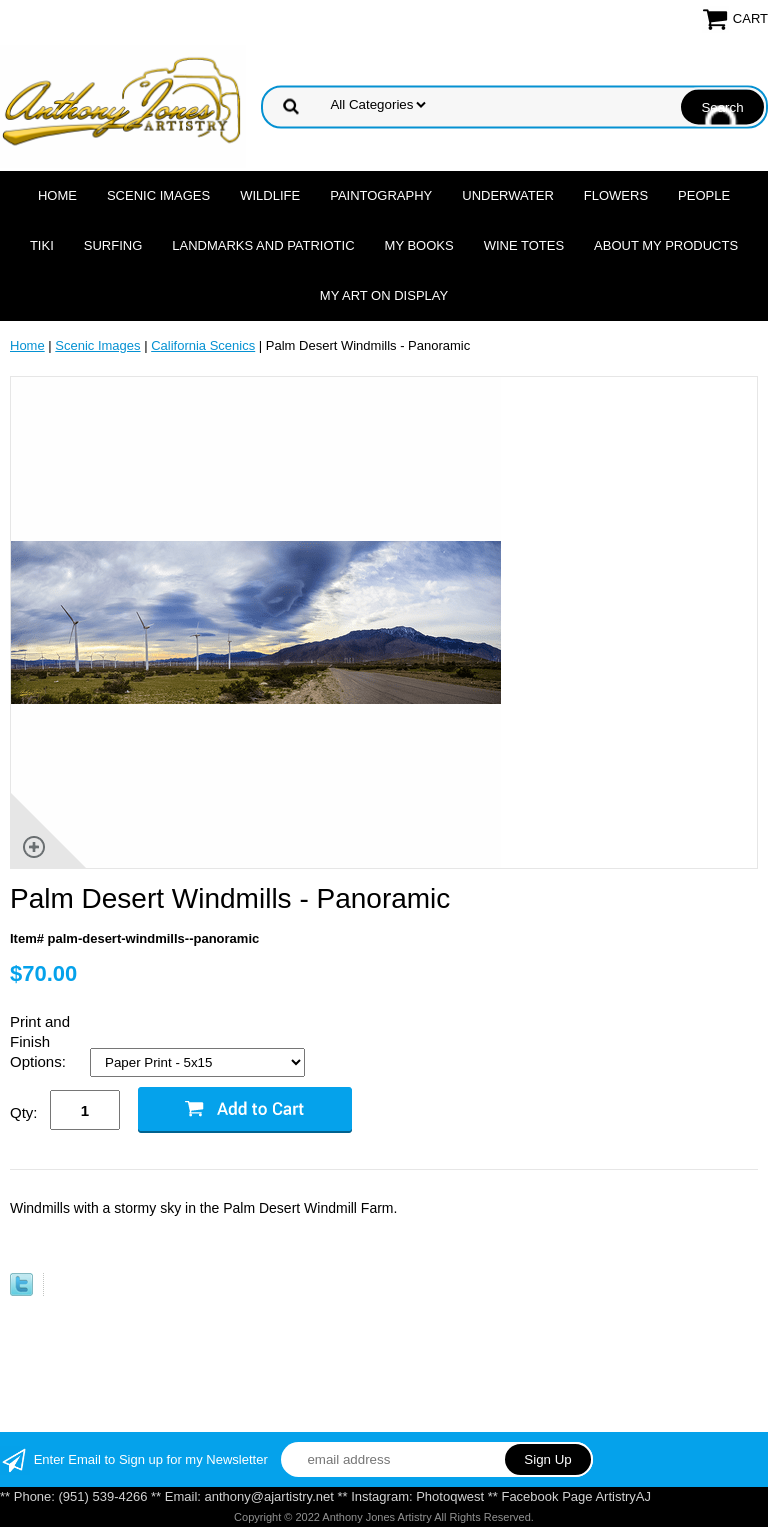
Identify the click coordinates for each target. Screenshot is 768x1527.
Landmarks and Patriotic (263, 245)
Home (57, 195)
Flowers (616, 195)
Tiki (42, 245)
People (704, 195)
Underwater (507, 195)
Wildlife (270, 195)
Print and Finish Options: (40, 1041)
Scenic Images (158, 195)
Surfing (113, 245)
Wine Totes (524, 245)
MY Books (419, 245)
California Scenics (203, 345)
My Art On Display (384, 295)
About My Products (666, 245)
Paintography (381, 195)
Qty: (24, 1112)
